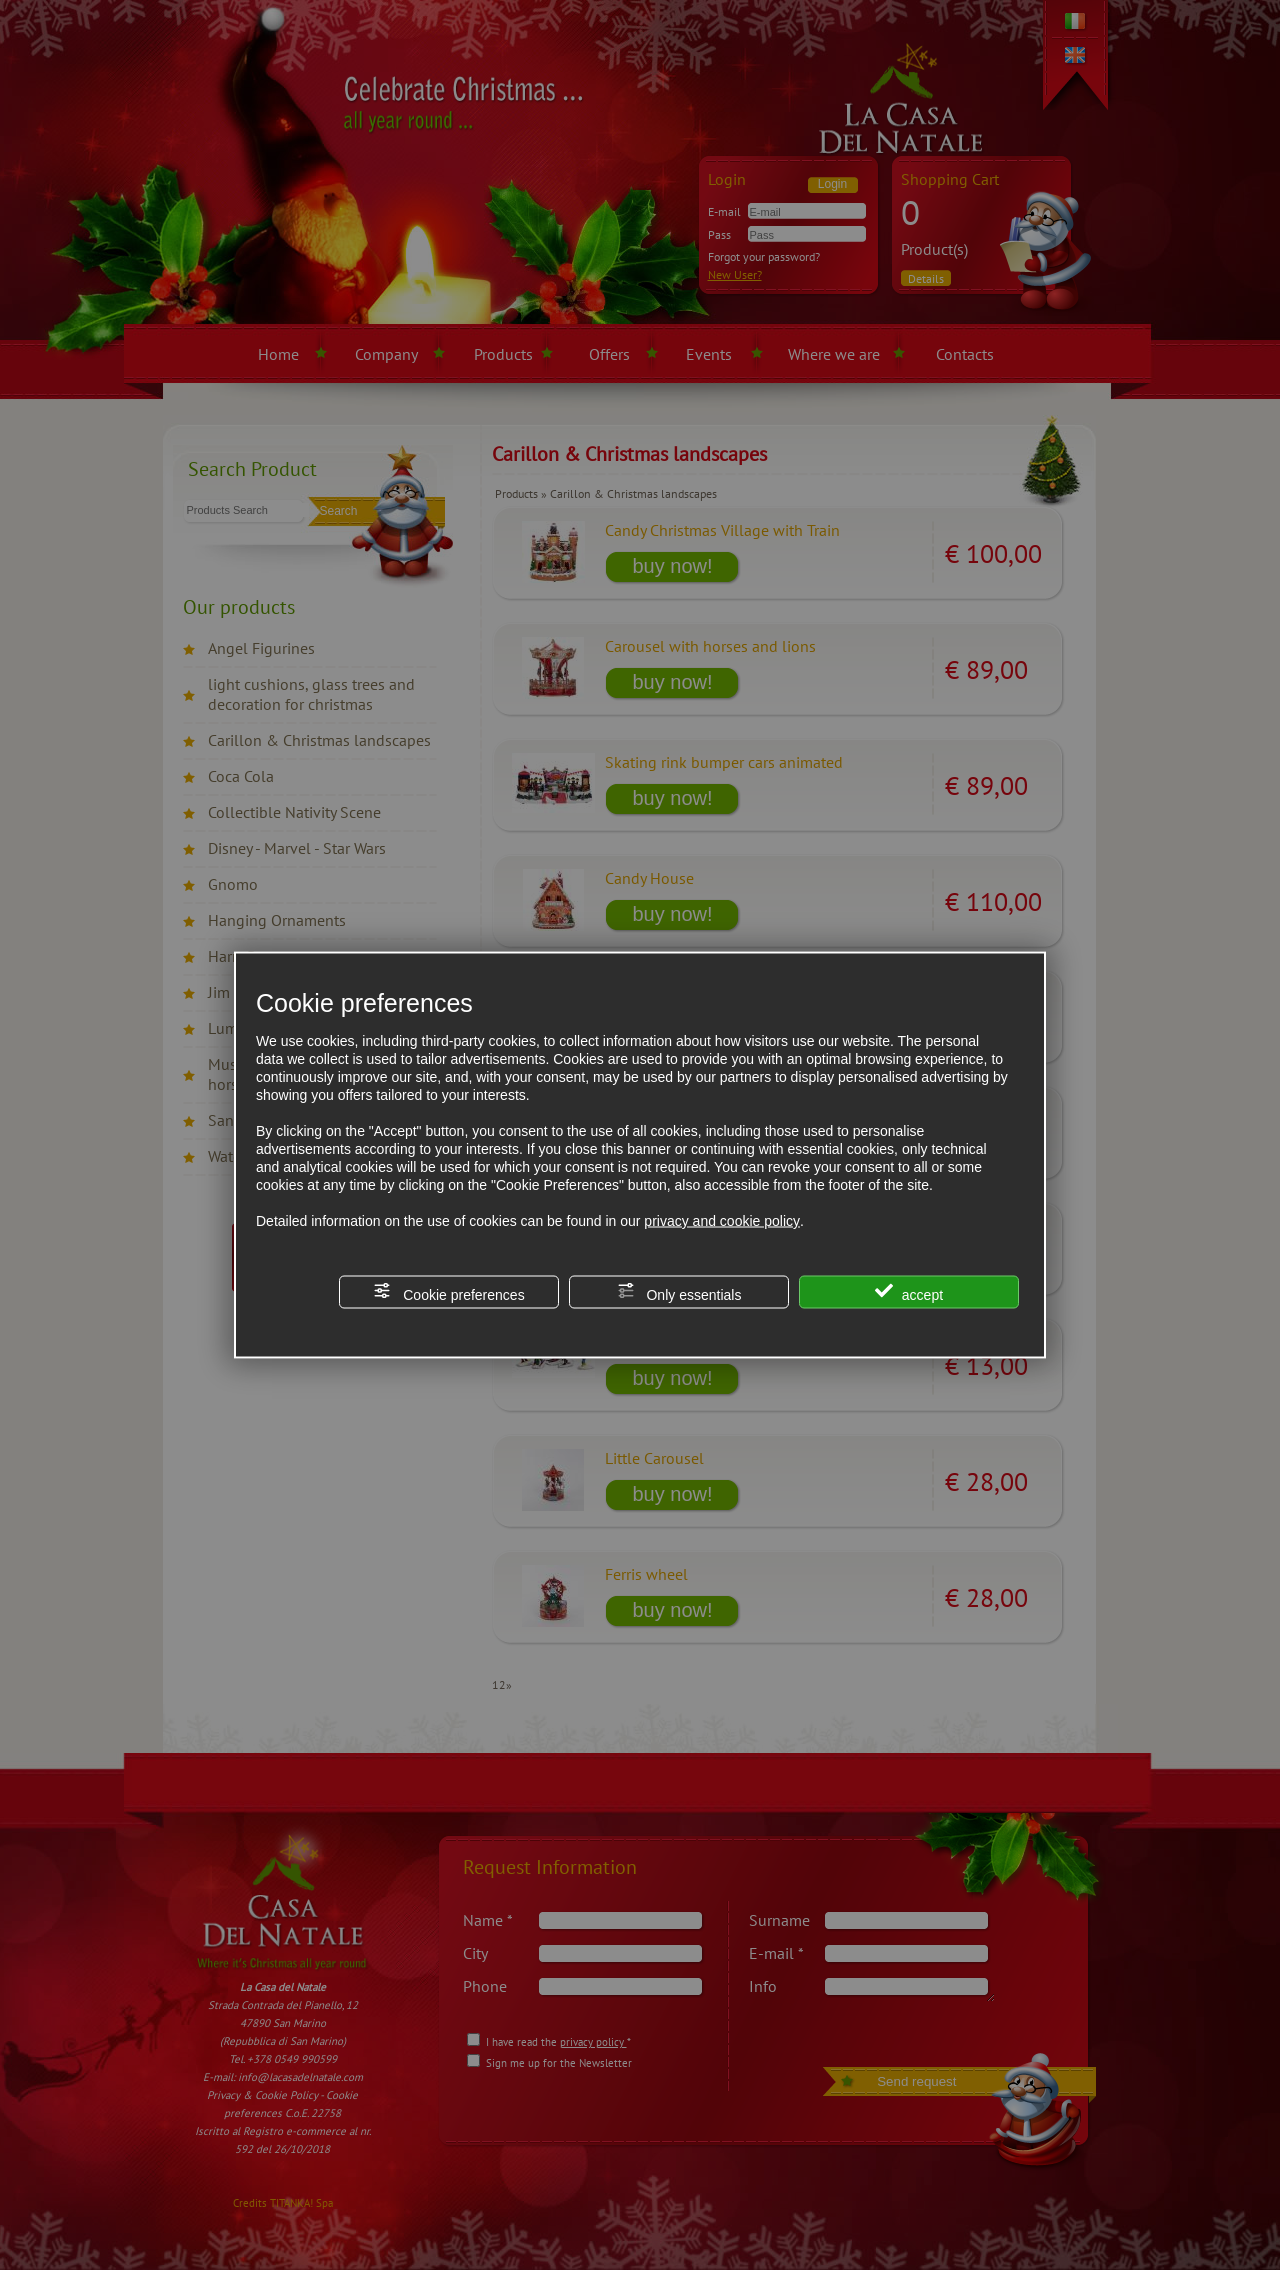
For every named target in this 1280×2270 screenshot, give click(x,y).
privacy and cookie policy (722, 1221)
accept (909, 1292)
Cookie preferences (448, 1292)
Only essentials (679, 1292)
